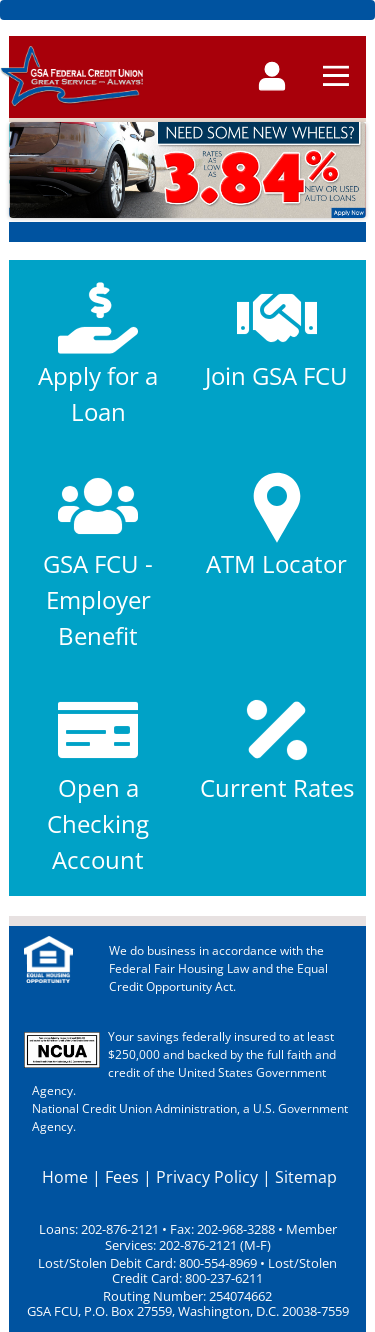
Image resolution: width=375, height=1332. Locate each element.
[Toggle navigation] (272, 78)
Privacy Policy (207, 1177)
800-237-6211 (222, 1278)
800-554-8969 (216, 1263)
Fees (122, 1177)
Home (65, 1177)
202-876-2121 (120, 1229)
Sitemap (306, 1177)
